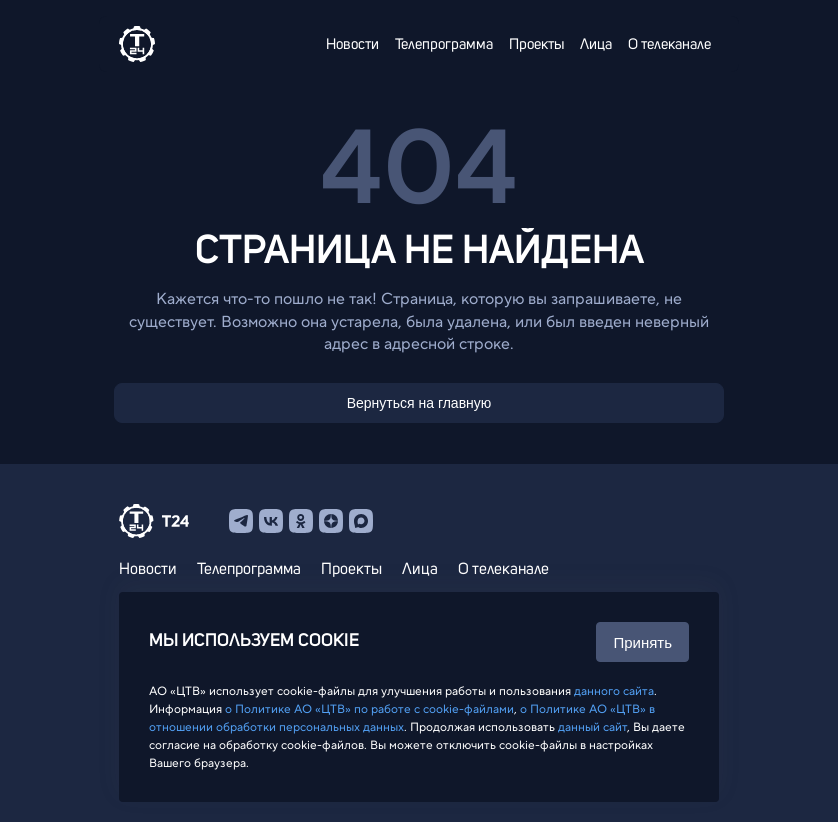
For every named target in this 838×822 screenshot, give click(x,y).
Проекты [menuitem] (536, 44)
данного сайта (614, 691)
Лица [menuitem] (596, 44)
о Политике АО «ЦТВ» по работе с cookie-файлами (369, 709)
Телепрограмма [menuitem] (444, 44)
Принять (642, 642)
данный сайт (592, 727)
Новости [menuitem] (352, 44)
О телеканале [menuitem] (669, 44)
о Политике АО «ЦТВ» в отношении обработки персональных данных (402, 718)
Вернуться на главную (419, 403)
